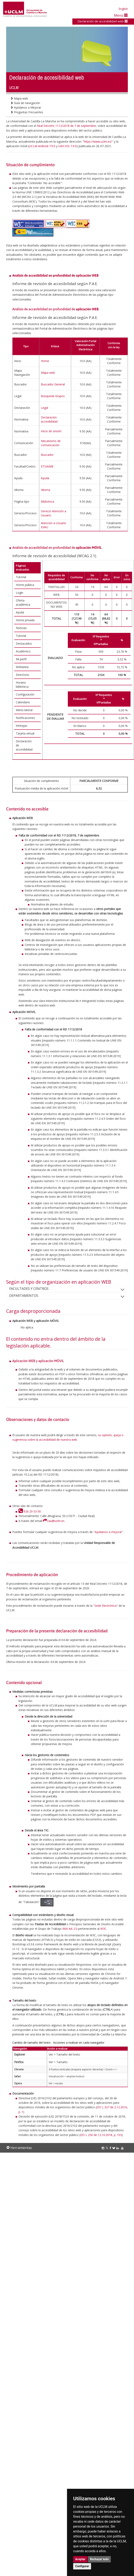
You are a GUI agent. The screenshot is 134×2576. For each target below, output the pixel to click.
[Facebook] (111, 2148)
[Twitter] (108, 2148)
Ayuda (45, 478)
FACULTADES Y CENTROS (32, 1288)
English (123, 9)
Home (45, 361)
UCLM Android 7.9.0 (42, 146)
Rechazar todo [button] (99, 2559)
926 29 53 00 (29, 1511)
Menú (121, 15)
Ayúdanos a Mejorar (25, 107)
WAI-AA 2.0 (69, 1929)
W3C (103, 1929)
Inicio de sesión (51, 431)
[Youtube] (123, 2148)
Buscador (47, 455)
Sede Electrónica (106, 1606)
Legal (44, 408)
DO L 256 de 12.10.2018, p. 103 (101, 2135)
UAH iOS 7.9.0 (67, 146)
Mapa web (19, 98)
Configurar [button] (82, 2566)
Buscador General (53, 384)
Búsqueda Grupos (53, 396)
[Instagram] (103, 2148)
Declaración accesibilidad (49, 419)
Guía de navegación (25, 103)
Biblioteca (47, 501)
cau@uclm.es (54, 1521)
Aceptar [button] (80, 2559)
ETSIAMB (47, 466)
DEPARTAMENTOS (27, 1295)
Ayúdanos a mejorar (108, 1532)
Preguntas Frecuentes (26, 112)
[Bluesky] (114, 2148)
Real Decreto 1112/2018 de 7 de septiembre (66, 126)
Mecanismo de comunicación (51, 443)
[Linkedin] (117, 2148)
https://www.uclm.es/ (98, 141)
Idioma (45, 490)
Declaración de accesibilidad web (102, 21)
